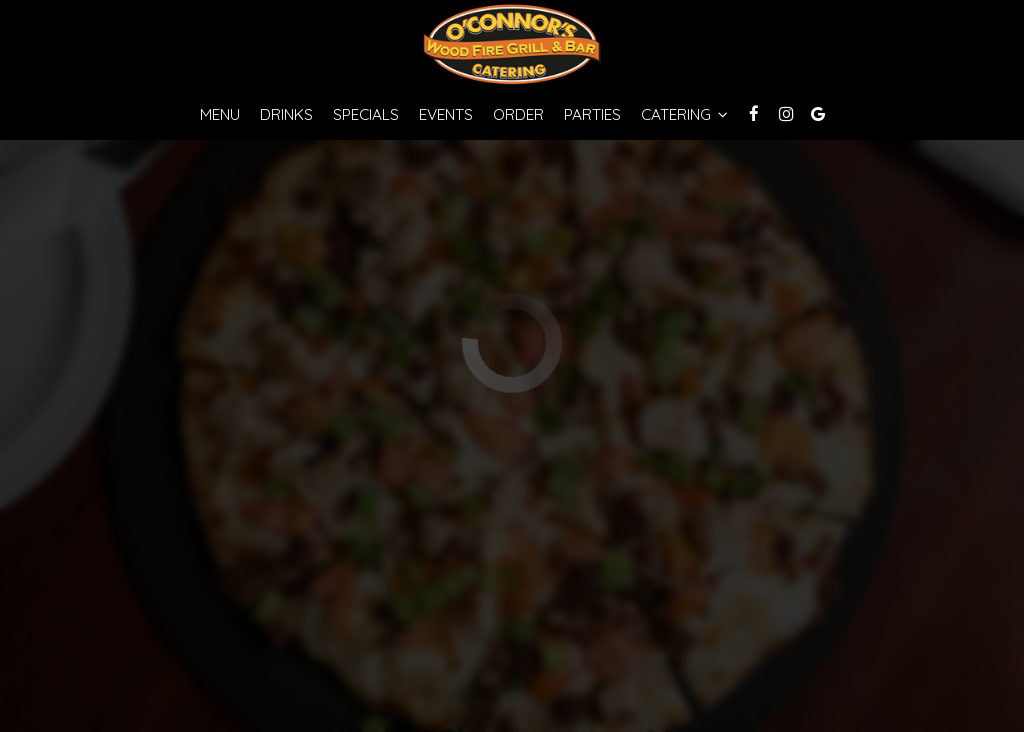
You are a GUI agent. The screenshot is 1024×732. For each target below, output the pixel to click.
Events (446, 114)
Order (518, 114)
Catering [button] (684, 114)
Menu (220, 114)
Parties (592, 114)
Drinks (286, 114)
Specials (366, 114)
